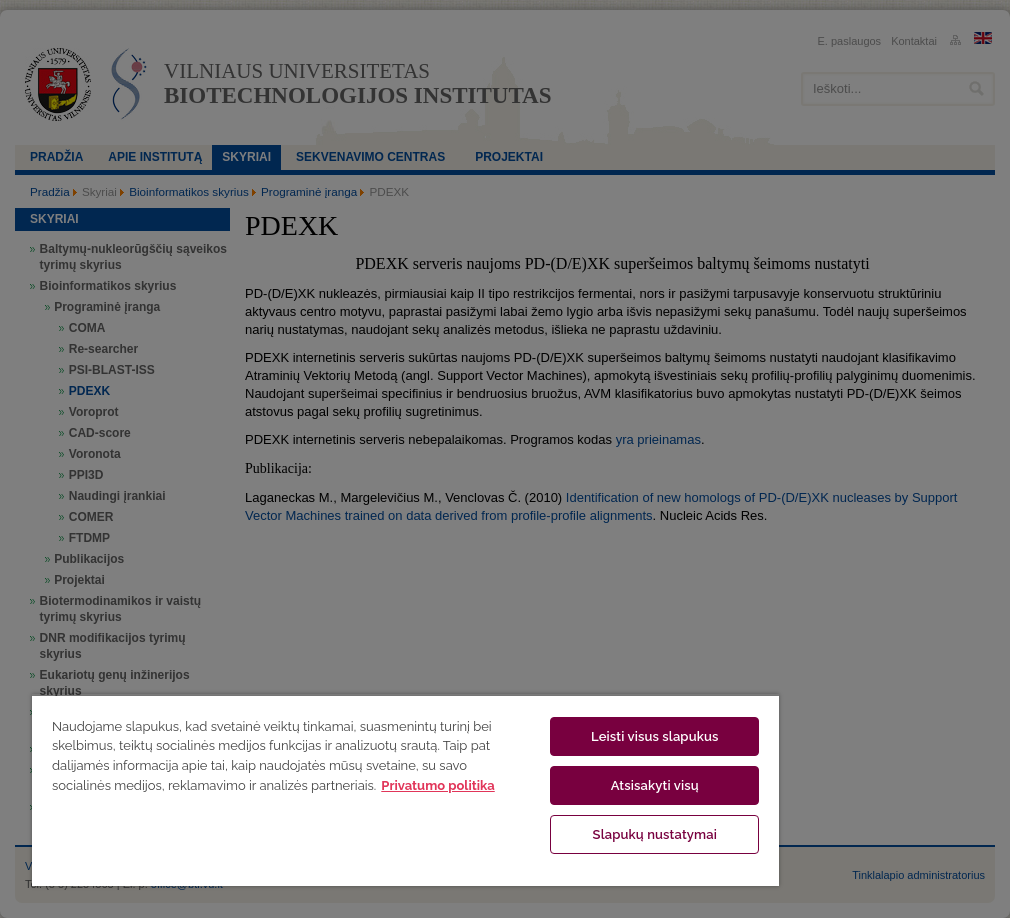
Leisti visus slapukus (655, 736)
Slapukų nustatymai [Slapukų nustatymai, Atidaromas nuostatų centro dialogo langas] (655, 834)
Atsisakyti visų (655, 785)
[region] (405, 790)
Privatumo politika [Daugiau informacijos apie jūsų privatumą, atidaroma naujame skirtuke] (437, 785)
